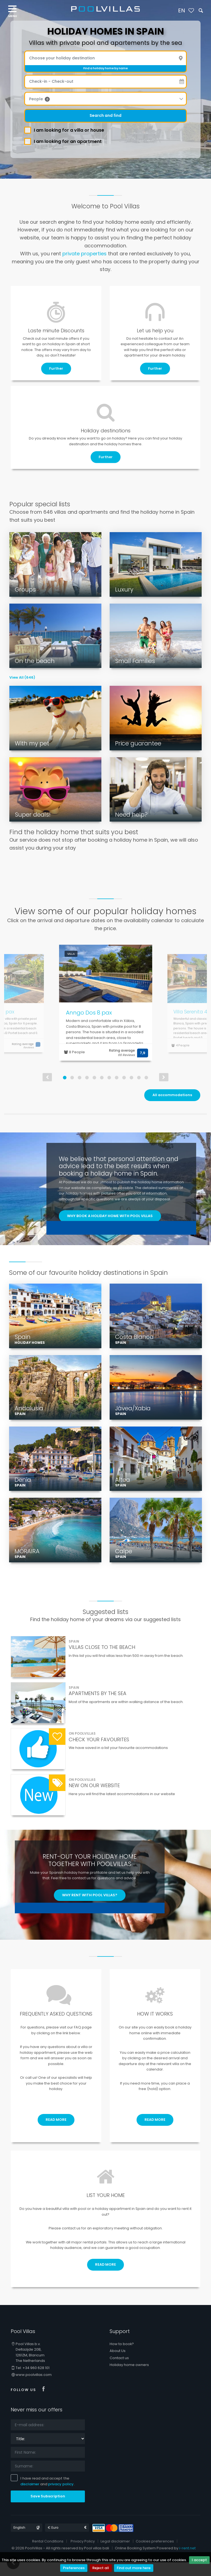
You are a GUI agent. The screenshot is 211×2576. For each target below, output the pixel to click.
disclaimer (29, 2497)
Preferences (74, 2568)
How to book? (122, 2357)
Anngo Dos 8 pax (89, 1012)
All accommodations (172, 1095)
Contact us (119, 2371)
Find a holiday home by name (105, 68)
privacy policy (61, 2497)
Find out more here (134, 2568)
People (39, 99)
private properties (84, 253)
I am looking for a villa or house (66, 130)
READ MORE (56, 2133)
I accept (199, 2560)
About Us (118, 2364)
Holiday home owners (129, 2378)
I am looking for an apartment (64, 141)
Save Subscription (47, 2510)
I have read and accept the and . (44, 2494)
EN (181, 10)
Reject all (100, 2568)
